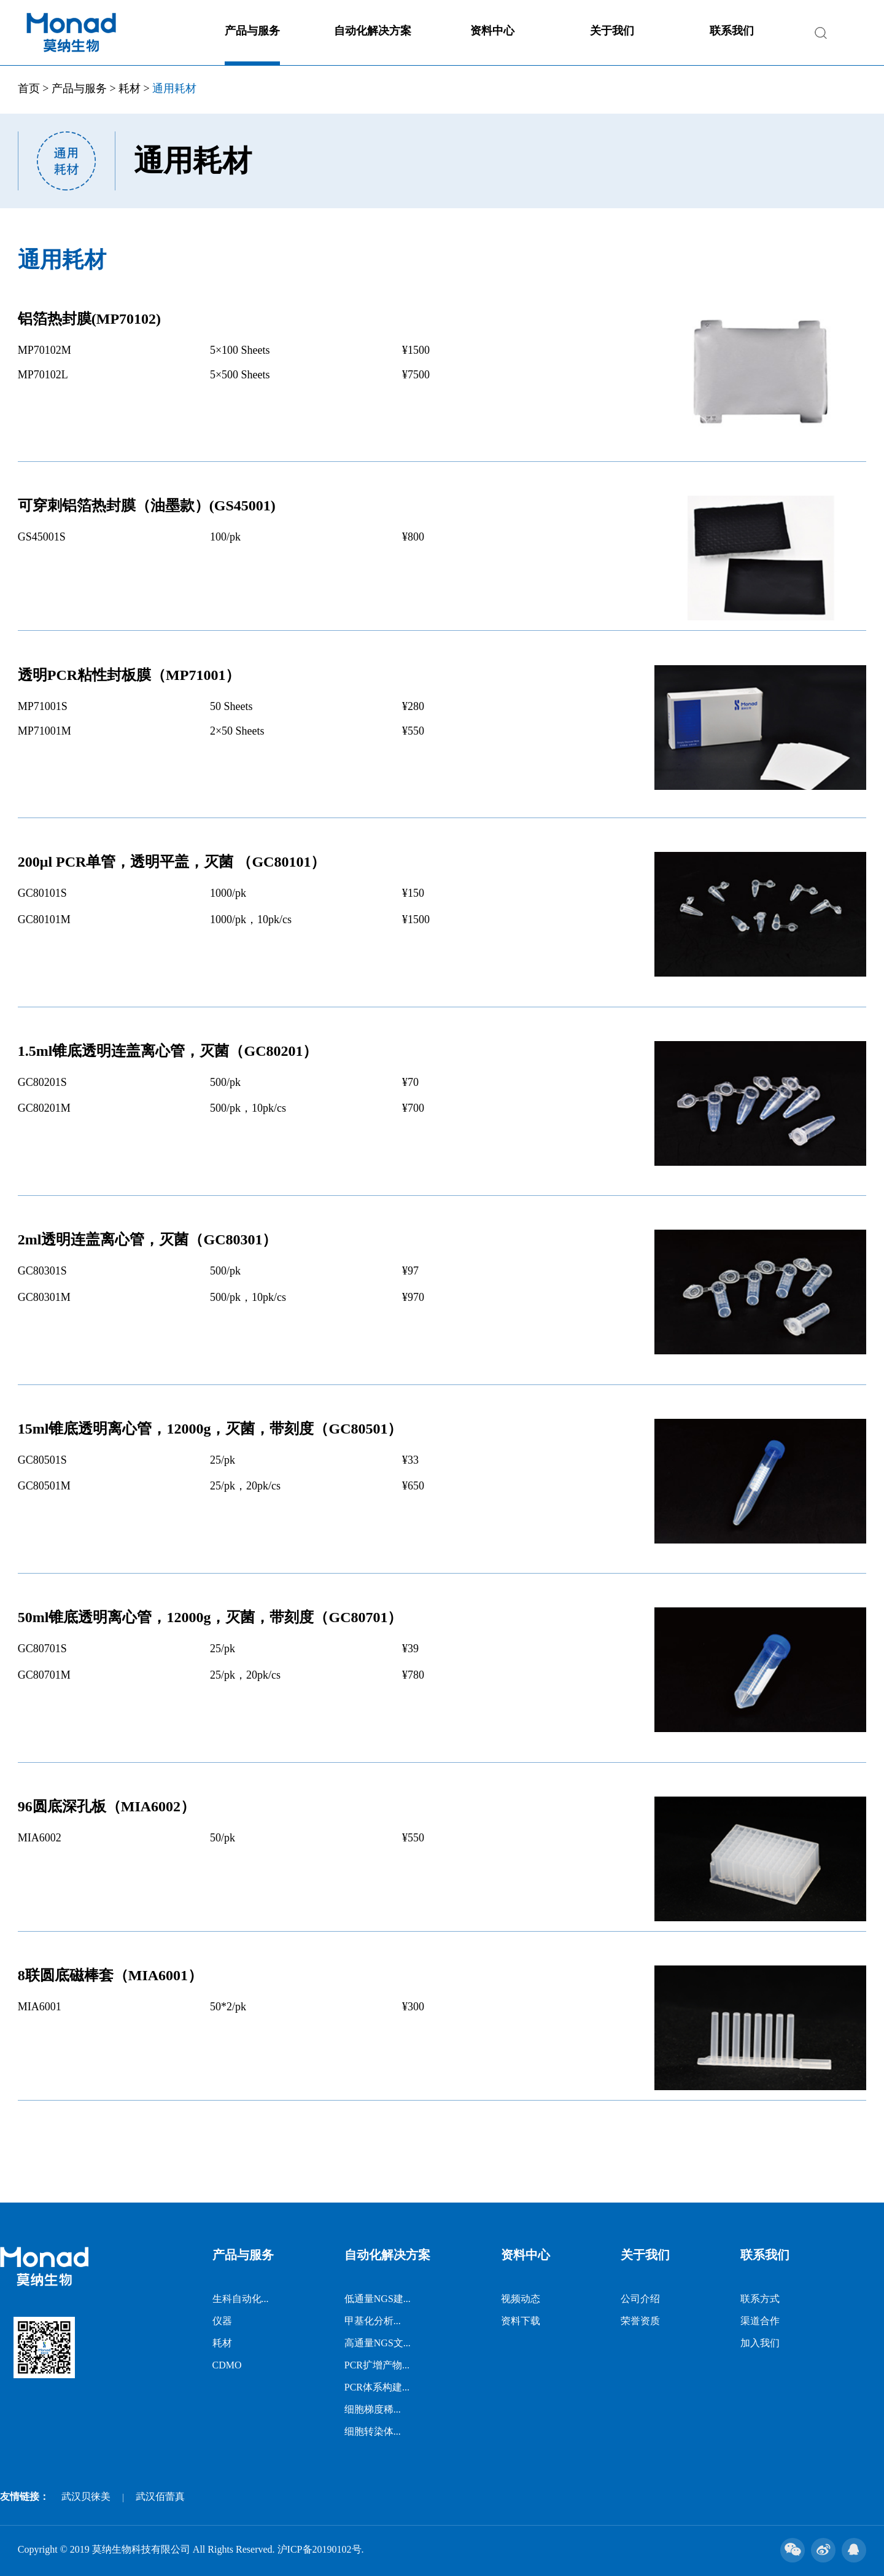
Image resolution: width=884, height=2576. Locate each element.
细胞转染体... (372, 2431)
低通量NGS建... (377, 2298)
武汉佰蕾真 (160, 2496)
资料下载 (520, 2321)
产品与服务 (252, 31)
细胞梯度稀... (372, 2409)
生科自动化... (240, 2298)
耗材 (129, 88)
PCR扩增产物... (376, 2365)
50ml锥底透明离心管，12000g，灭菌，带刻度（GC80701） (210, 1617)
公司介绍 (640, 2298)
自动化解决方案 (372, 31)
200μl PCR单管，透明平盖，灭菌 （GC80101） (172, 862)
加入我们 (760, 2343)
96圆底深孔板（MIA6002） (106, 1806)
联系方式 (760, 2298)
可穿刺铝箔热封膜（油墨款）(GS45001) (147, 505)
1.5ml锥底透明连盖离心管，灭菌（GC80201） (168, 1051)
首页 (29, 88)
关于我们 (612, 31)
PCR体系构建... (376, 2387)
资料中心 (492, 31)
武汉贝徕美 (85, 2496)
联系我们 (732, 31)
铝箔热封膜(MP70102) (89, 319)
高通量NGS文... (377, 2343)
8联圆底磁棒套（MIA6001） (110, 1975)
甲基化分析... (372, 2321)
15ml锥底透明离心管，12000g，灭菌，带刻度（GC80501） (210, 1429)
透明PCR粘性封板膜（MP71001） (129, 675)
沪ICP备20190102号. (320, 2549)
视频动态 (520, 2298)
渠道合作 (760, 2321)
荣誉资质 (640, 2321)
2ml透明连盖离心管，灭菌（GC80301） (147, 1239)
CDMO (227, 2365)
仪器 (222, 2321)
